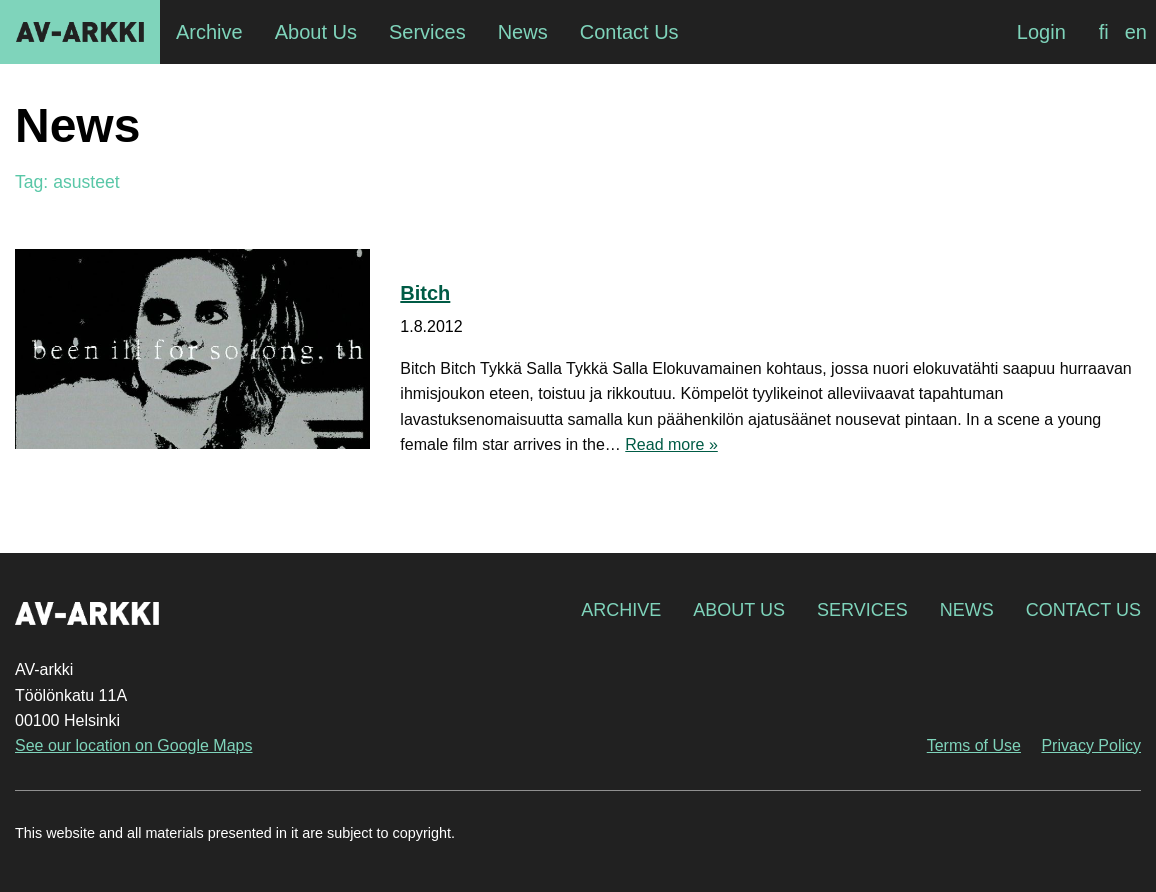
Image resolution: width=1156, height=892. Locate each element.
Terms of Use (974, 745)
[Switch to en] (1136, 32)
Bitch (425, 293)
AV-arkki (80, 32)
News (967, 610)
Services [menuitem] (427, 32)
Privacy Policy (1091, 745)
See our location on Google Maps (133, 745)
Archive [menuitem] (209, 32)
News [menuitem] (523, 32)
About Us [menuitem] (316, 32)
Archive (621, 610)
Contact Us (1083, 610)
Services (862, 610)
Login (1041, 32)
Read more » (671, 444)
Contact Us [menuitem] (629, 32)
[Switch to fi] (1104, 32)
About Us (739, 610)
